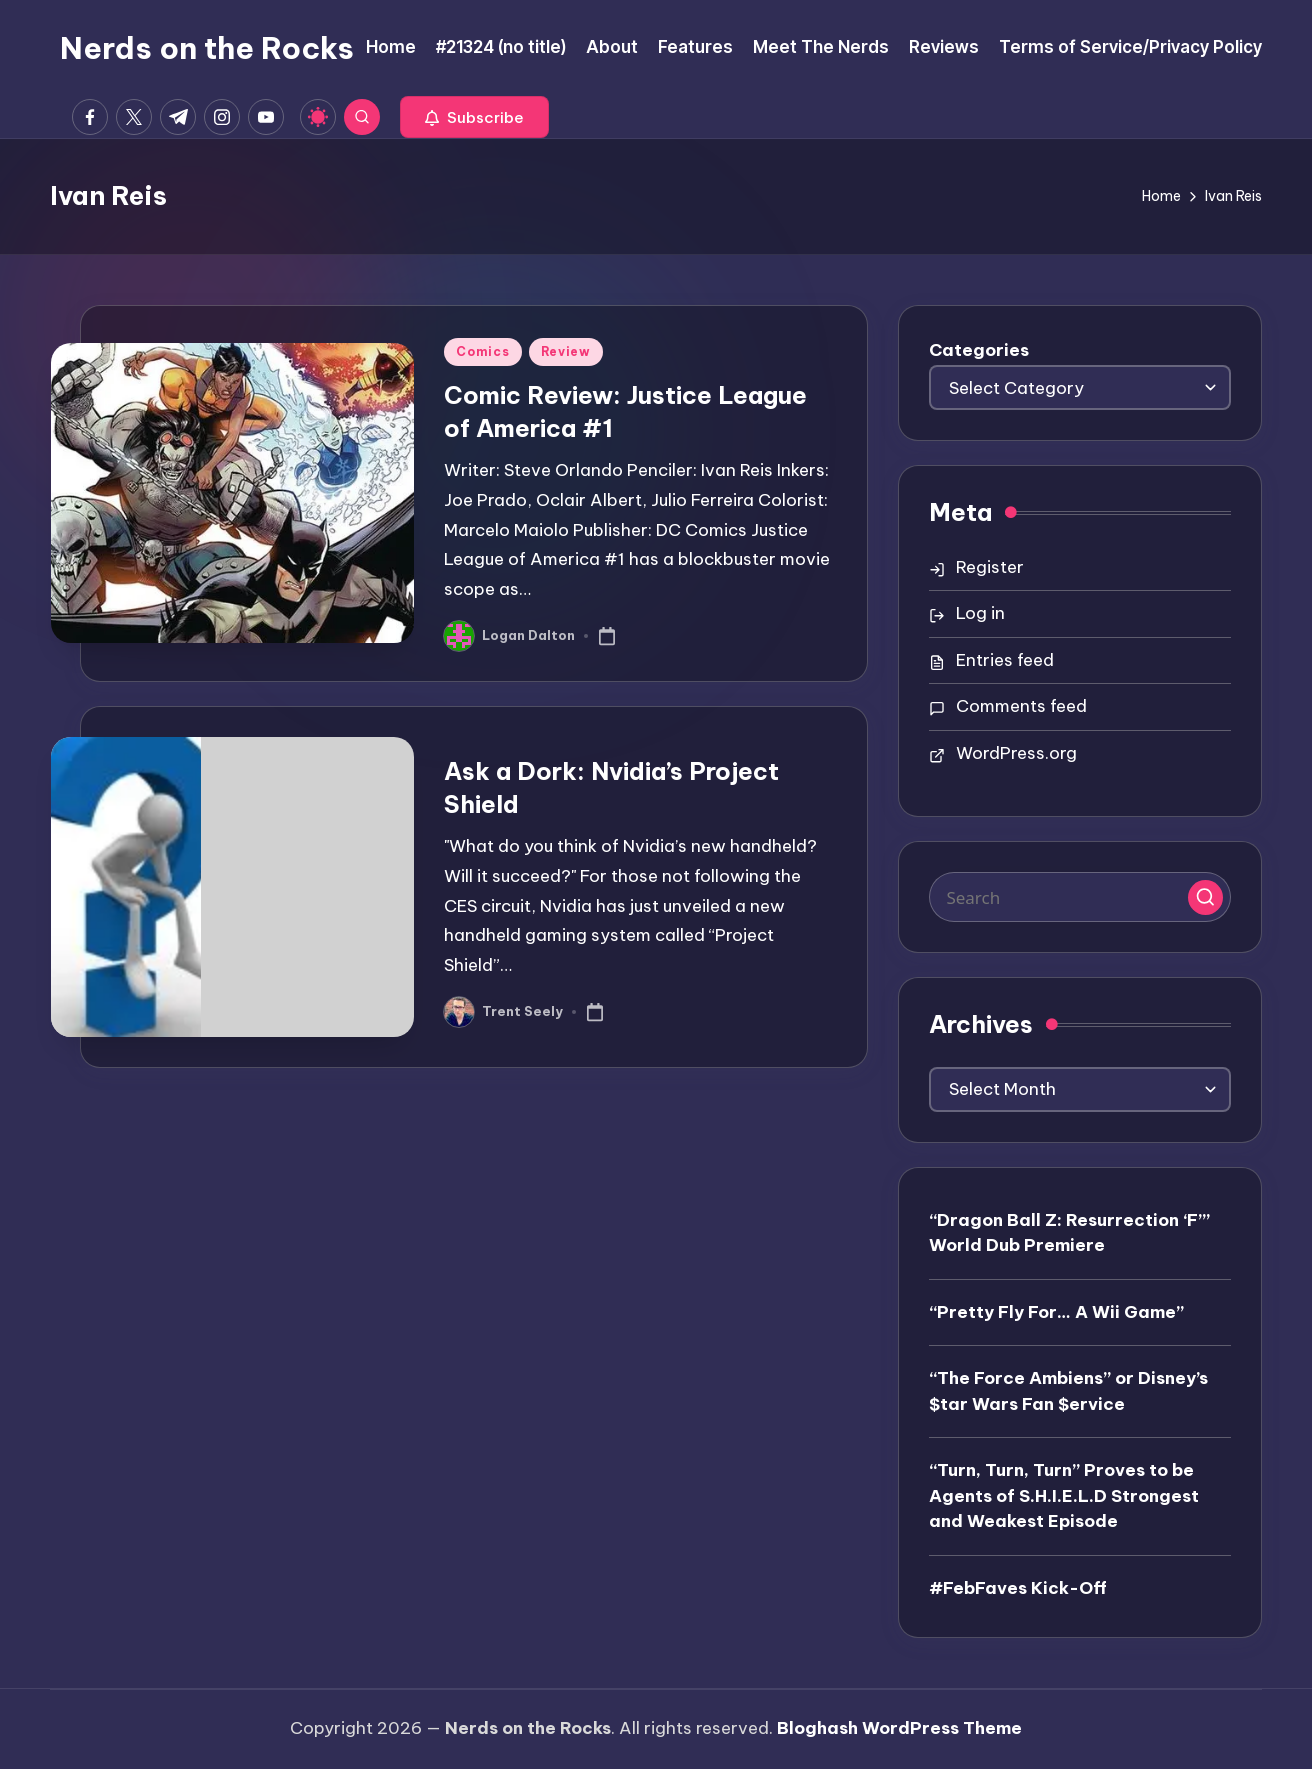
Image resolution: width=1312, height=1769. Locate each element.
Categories (979, 350)
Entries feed (1005, 660)
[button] (474, 117)
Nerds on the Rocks (207, 48)
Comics (482, 351)
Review (566, 351)
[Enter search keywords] (1080, 897)
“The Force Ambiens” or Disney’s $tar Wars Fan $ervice (1068, 1391)
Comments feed (1021, 706)
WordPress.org (1016, 753)
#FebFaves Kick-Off (1018, 1588)
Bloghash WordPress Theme (899, 1728)
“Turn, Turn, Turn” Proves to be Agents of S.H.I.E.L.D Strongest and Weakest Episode (1064, 1495)
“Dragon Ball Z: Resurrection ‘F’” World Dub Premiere (1069, 1233)
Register (990, 567)
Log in (980, 613)
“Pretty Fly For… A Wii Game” (1056, 1312)
